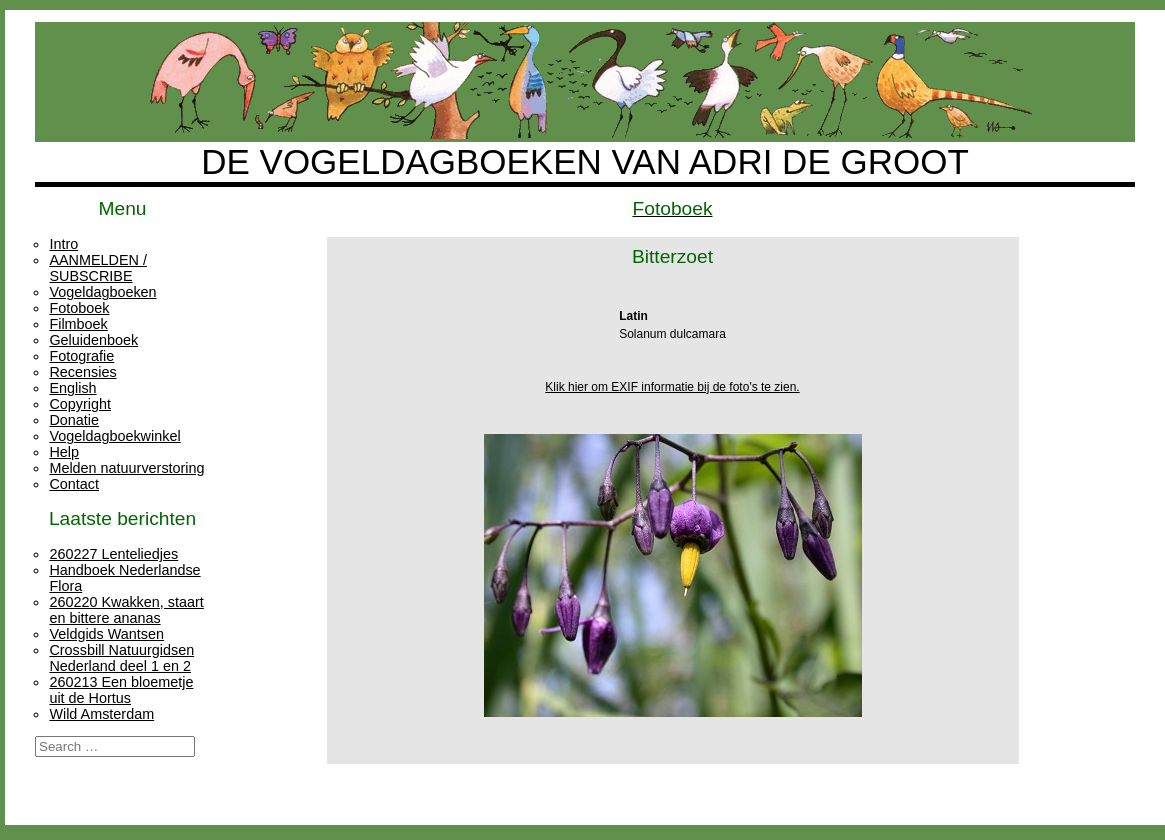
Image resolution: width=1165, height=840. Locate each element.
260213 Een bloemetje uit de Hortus (121, 690)
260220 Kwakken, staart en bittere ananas (126, 610)
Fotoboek (79, 308)
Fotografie (81, 356)
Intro (63, 244)
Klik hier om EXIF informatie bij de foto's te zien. (672, 387)
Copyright (80, 404)
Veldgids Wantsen (106, 634)
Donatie (74, 420)
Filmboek (78, 324)
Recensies (82, 372)
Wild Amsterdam (101, 714)
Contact (74, 484)
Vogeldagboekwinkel (114, 436)
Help (64, 452)
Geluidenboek (93, 340)
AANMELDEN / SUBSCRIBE (98, 268)
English (72, 388)
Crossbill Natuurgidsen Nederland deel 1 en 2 (121, 658)
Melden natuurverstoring (126, 468)
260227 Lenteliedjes (113, 554)
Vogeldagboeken (102, 292)
